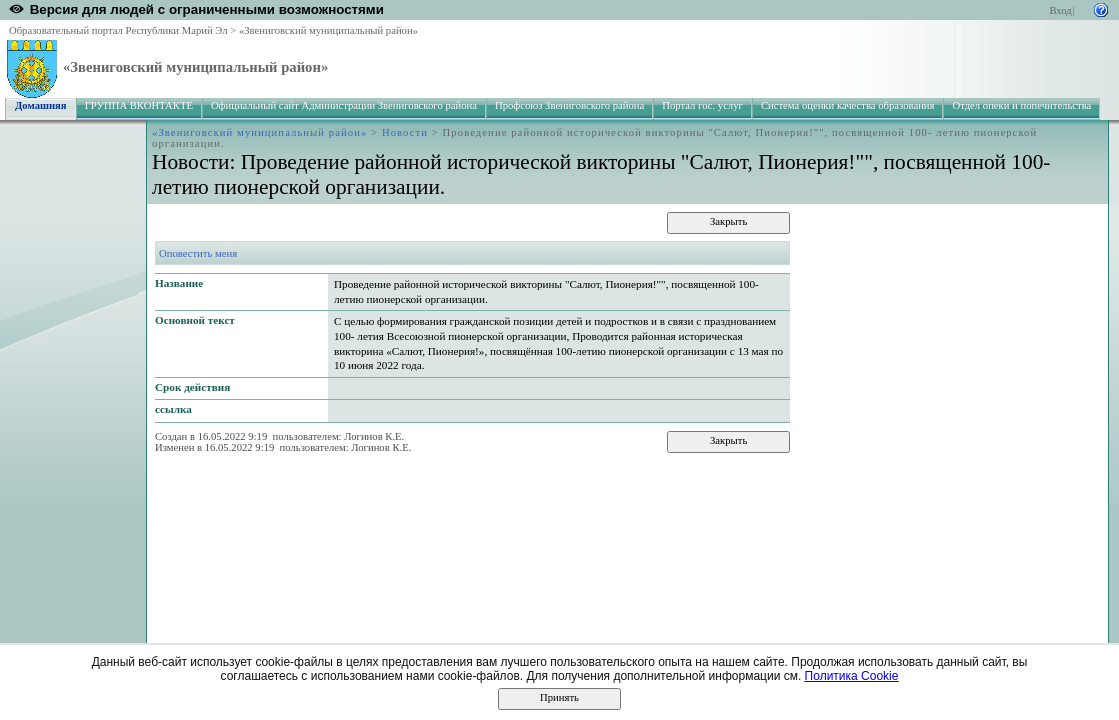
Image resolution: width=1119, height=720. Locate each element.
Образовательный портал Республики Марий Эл (118, 30)
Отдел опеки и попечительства (1021, 105)
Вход (1060, 10)
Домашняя (41, 105)
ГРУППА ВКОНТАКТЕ (139, 105)
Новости (405, 132)
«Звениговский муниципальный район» (328, 30)
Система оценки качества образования (848, 105)
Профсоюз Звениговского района (569, 105)
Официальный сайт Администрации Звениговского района (344, 105)
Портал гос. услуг (702, 105)
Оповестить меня (198, 253)
